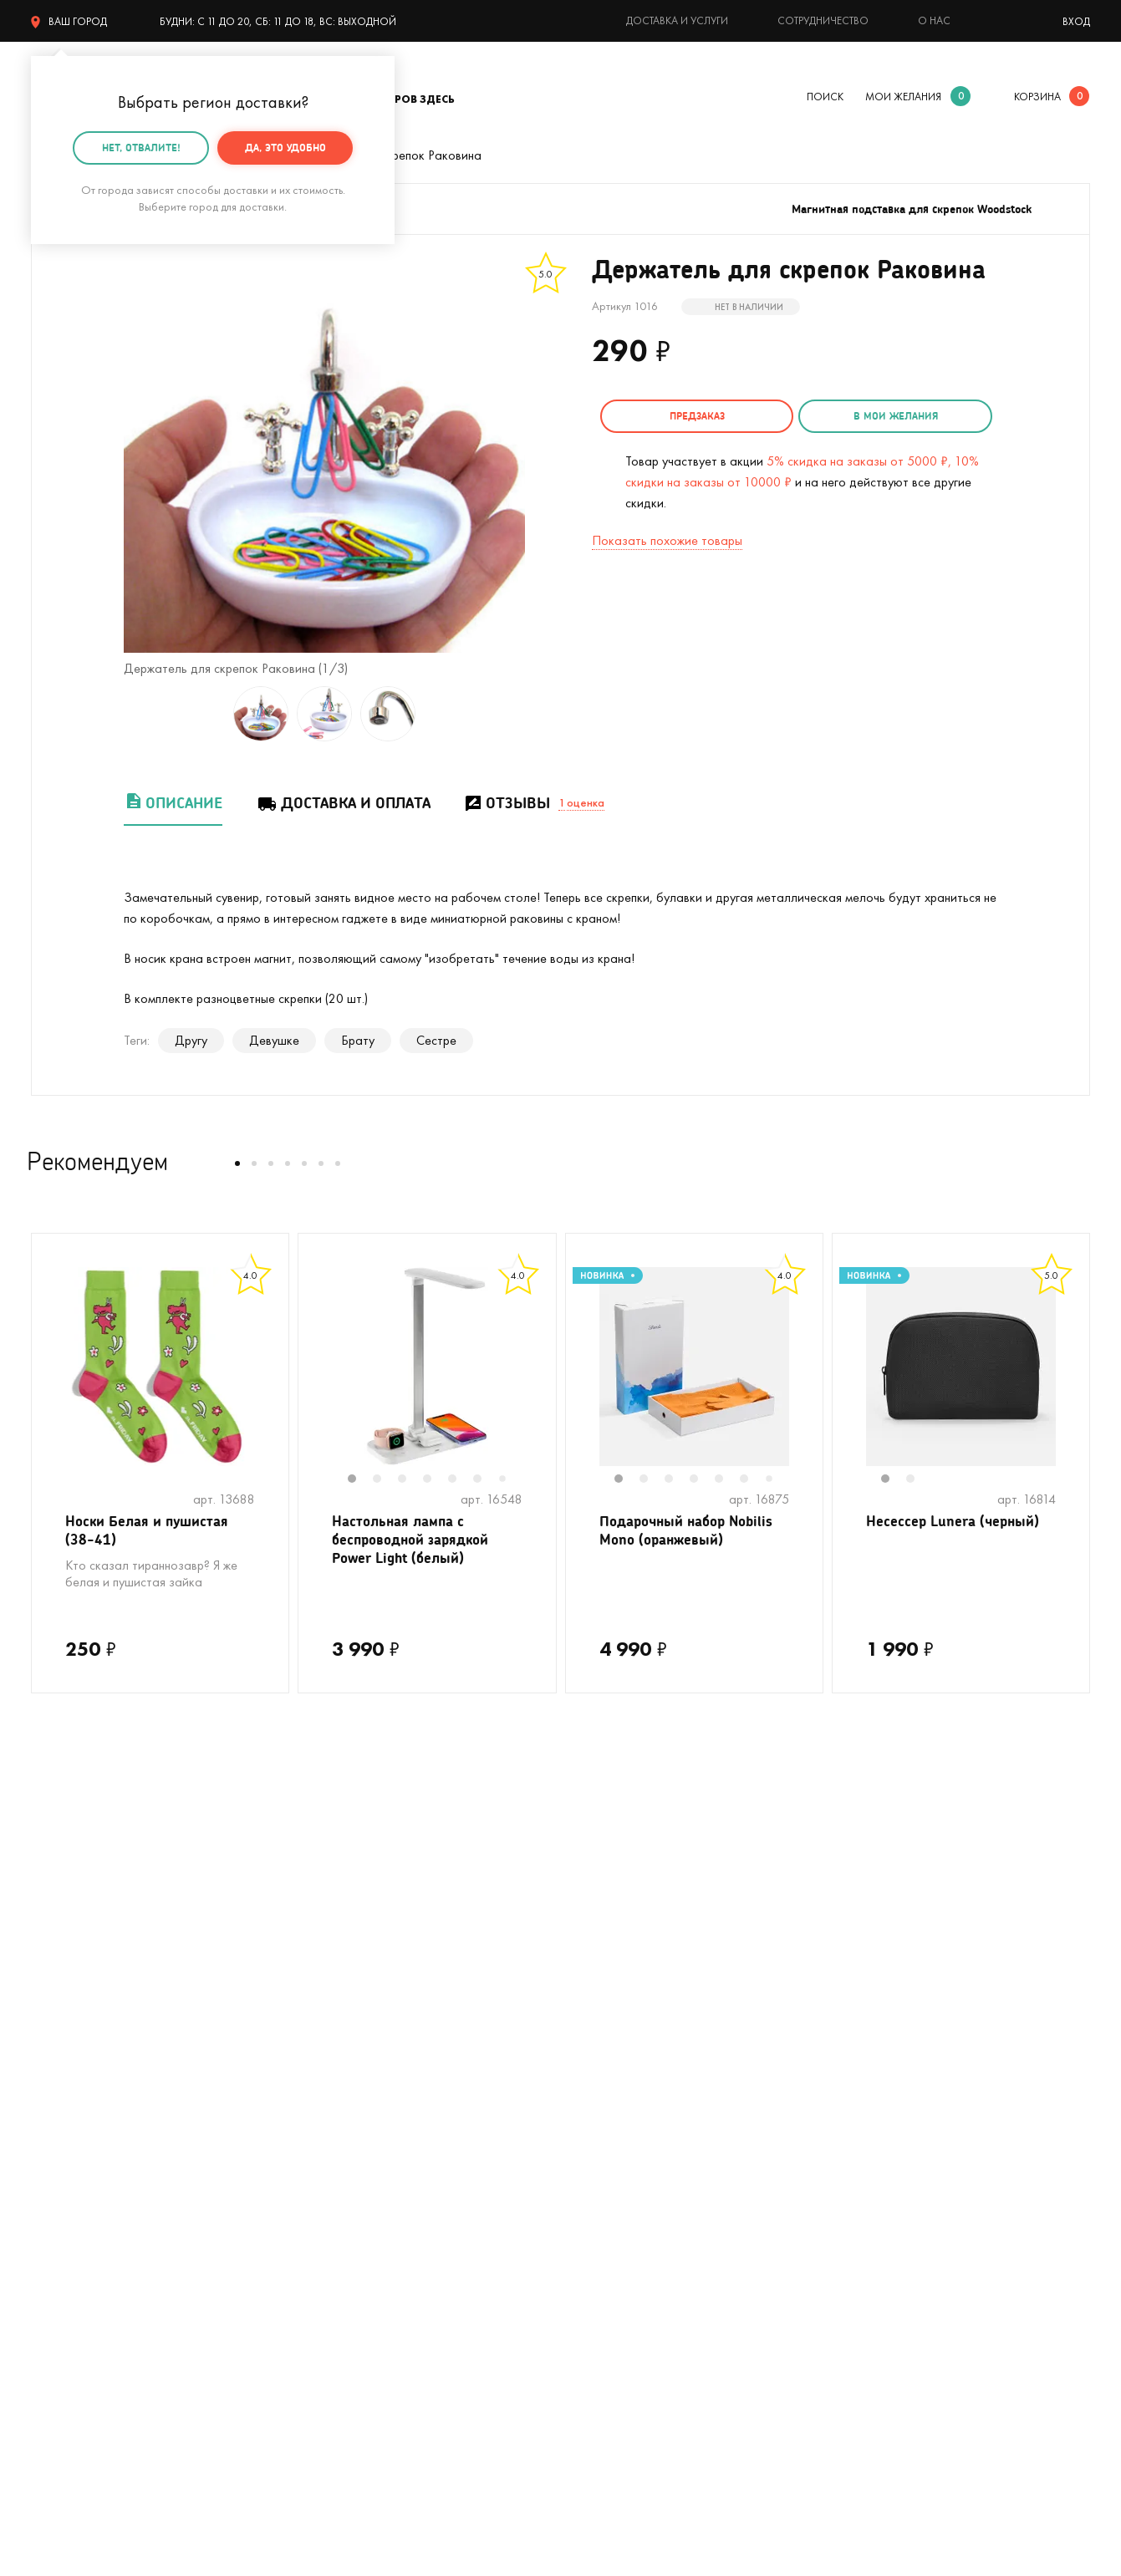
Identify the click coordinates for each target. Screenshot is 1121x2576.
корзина (1037, 96)
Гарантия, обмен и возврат (636, 2122)
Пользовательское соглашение (649, 2273)
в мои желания (868, 416)
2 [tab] (385, 1480)
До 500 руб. (330, 2172)
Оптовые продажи (612, 2172)
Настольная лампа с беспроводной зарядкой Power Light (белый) (416, 1543)
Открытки (323, 2223)
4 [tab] (435, 1480)
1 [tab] (360, 1480)
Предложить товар (614, 2198)
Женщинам (326, 2198)
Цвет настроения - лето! (100, 2022)
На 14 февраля (338, 2248)
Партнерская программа (630, 2223)
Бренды (846, 2147)
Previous (315, 1377)
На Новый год (70, 2097)
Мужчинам (60, 2198)
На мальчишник (340, 2072)
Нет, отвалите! (141, 147)
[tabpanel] (427, 1366)
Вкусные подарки (344, 2122)
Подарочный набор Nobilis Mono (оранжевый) (692, 1532)
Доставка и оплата (343, 803)
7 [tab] (508, 1480)
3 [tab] (410, 1480)
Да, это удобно (285, 147)
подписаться (1002, 1838)
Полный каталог (77, 2172)
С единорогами (74, 2122)
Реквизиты (854, 2072)
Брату (358, 1040)
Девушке (274, 1040)
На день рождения (348, 2022)
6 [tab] (485, 1480)
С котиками (63, 2072)
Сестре (436, 1040)
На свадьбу (64, 2047)
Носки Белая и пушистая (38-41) (151, 1532)
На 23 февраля (74, 2273)
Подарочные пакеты (88, 2248)
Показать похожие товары (667, 538)
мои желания (903, 96)
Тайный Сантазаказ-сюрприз (603, 2085)
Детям (49, 2223)
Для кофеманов (340, 2097)
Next (539, 1377)
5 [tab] (460, 1480)
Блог (838, 2122)
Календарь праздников (626, 2248)
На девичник (331, 2047)
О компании (859, 2022)
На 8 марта (329, 2273)
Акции (578, 2147)
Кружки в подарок (82, 2147)
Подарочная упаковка (624, 2047)
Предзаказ (688, 416)
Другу (191, 1040)
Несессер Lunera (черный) (956, 1522)
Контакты (852, 2047)
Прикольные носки (348, 2147)
